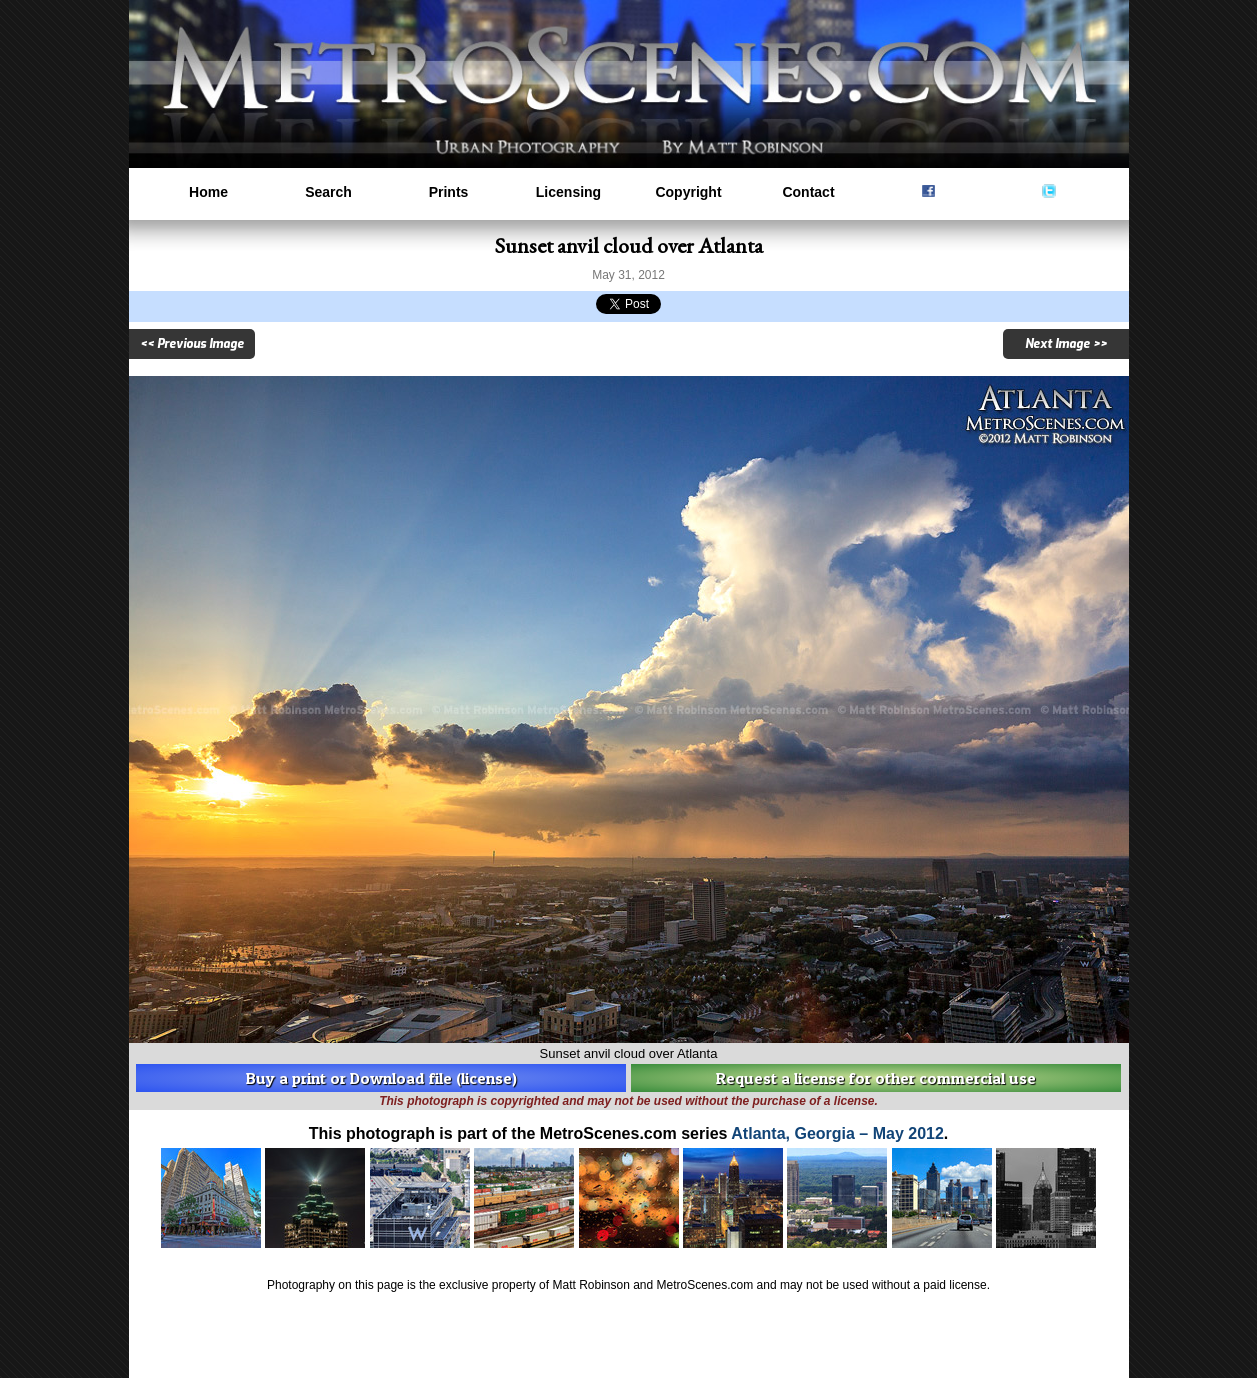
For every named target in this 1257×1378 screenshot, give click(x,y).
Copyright (688, 192)
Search (328, 192)
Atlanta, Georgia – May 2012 (837, 1133)
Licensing (568, 192)
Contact (808, 192)
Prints (449, 192)
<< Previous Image (192, 344)
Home (208, 192)
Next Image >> (1066, 344)
